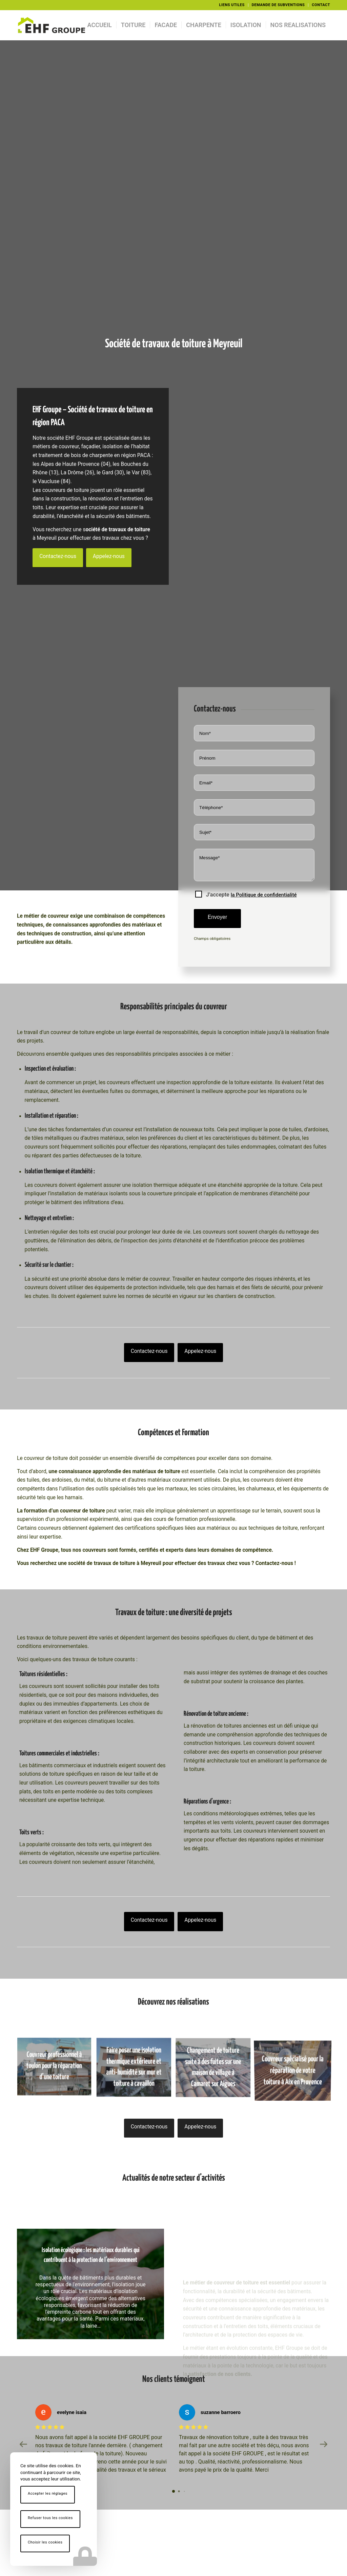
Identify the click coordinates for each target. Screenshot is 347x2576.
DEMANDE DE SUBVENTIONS (278, 5)
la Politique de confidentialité (264, 895)
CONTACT (321, 5)
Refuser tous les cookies (50, 2518)
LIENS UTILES (231, 5)
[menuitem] (232, 5)
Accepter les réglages (47, 2493)
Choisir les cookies (45, 2542)
